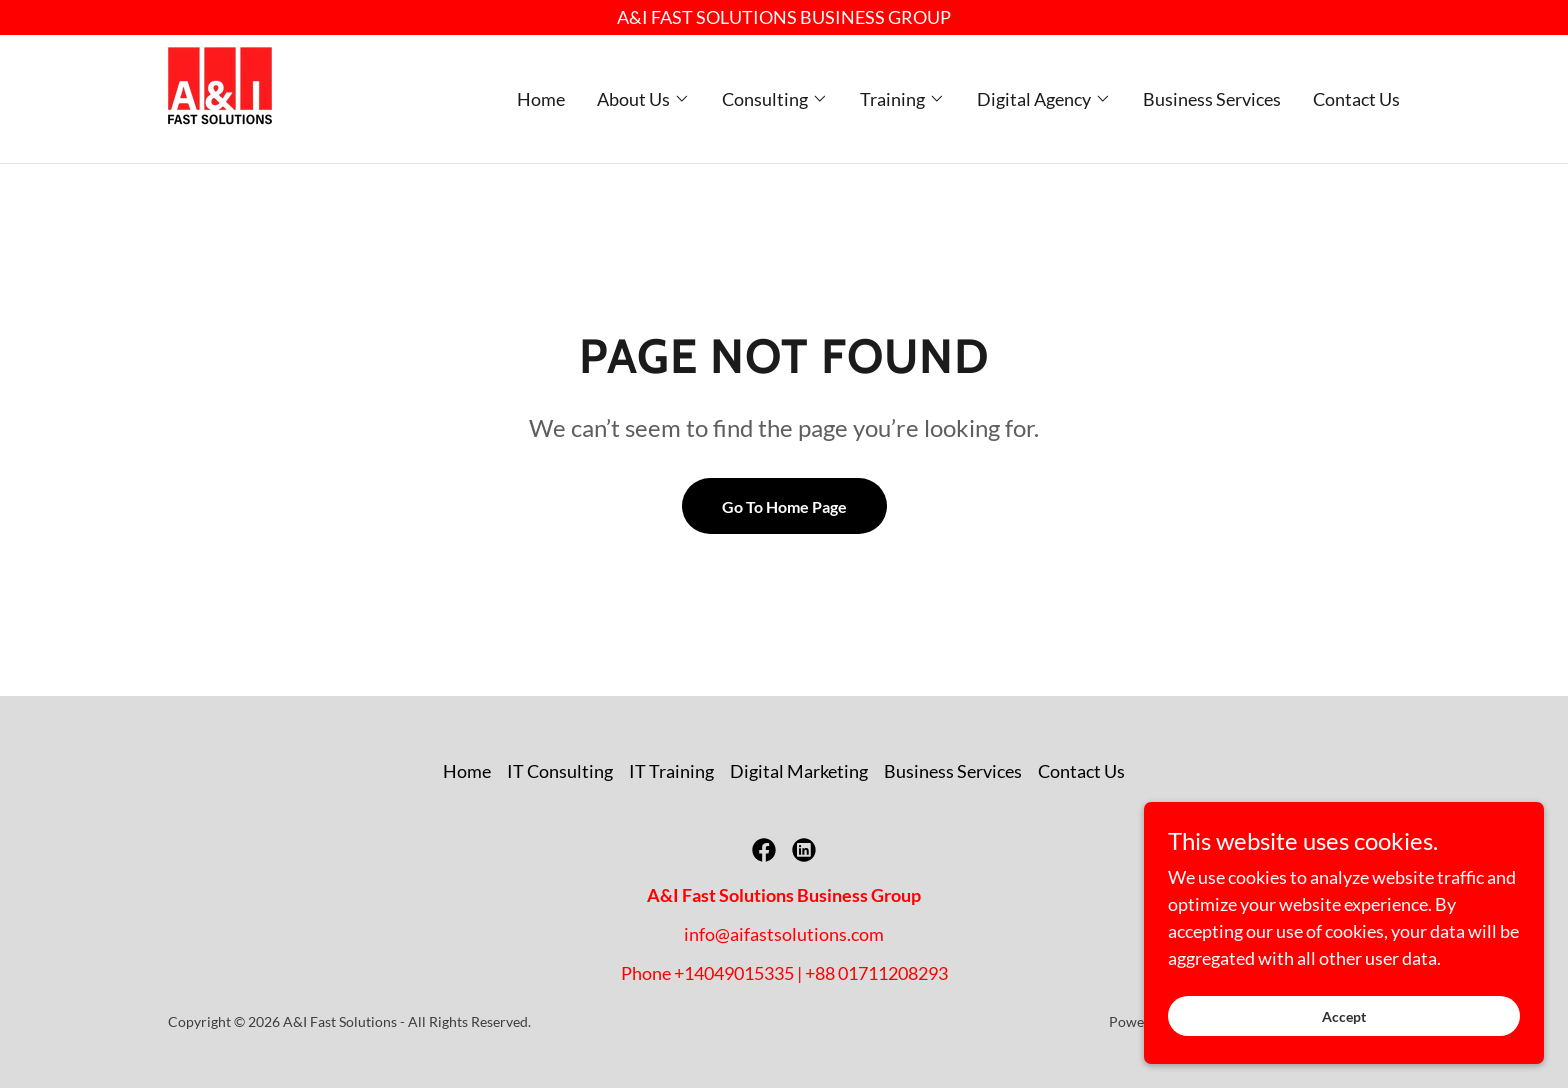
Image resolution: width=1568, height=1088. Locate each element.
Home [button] (467, 771)
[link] (220, 97)
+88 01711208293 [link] (876, 973)
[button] (643, 99)
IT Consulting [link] (560, 771)
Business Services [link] (1212, 99)
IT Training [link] (671, 771)
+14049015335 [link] (734, 973)
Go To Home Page (784, 506)
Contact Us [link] (1356, 99)
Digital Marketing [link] (799, 771)
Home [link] (541, 99)
